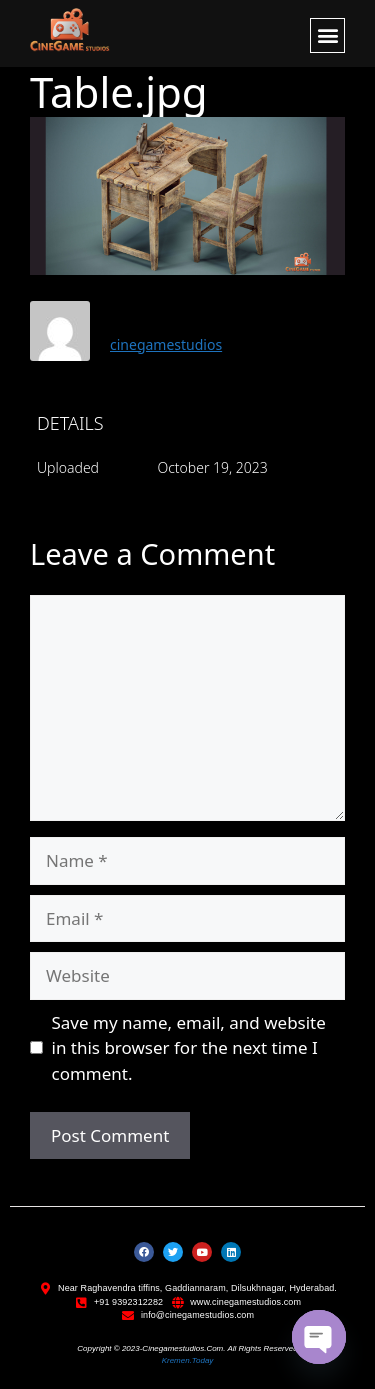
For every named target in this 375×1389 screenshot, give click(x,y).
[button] (327, 35)
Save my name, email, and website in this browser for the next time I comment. (189, 1048)
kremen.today (188, 1360)
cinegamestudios (166, 344)
